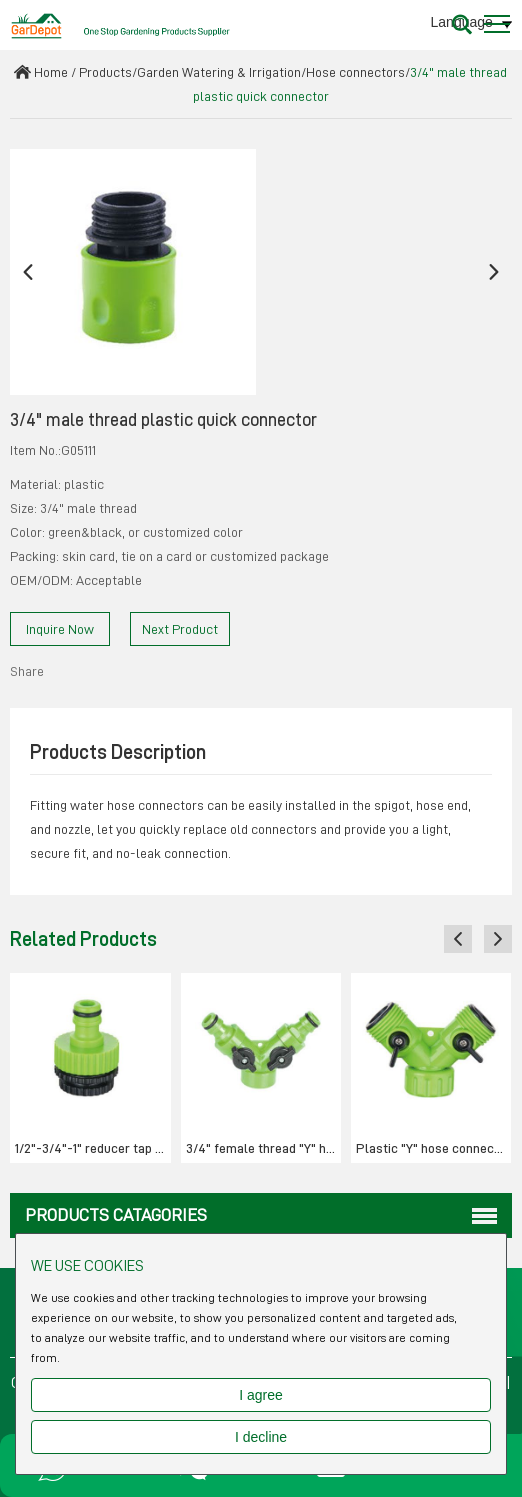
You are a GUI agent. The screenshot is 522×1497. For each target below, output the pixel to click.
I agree (261, 1395)
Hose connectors (355, 72)
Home (51, 72)
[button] (28, 271)
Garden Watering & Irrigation (219, 72)
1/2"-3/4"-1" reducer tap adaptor (92, 1148)
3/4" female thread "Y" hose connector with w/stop (263, 1148)
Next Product (180, 629)
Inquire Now (60, 629)
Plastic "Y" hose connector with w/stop (433, 1148)
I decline (261, 1437)
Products (105, 72)
